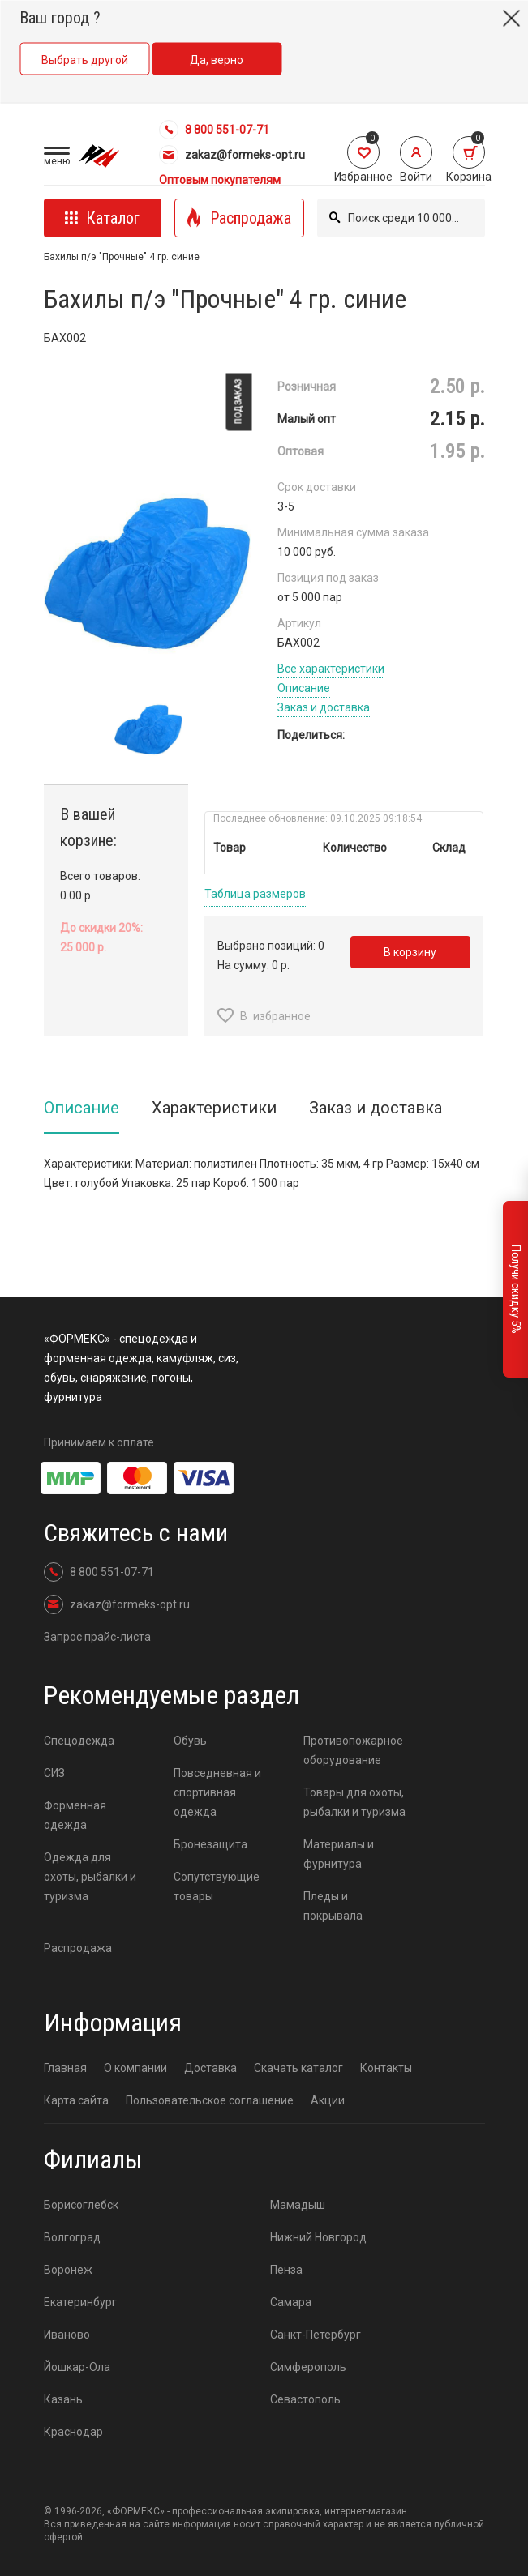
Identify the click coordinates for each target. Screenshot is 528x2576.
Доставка (210, 2067)
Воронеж (68, 2269)
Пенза (286, 2269)
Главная (65, 2067)
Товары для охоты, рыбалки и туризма (354, 1802)
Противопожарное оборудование (353, 1750)
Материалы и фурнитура (338, 1854)
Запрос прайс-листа (97, 1636)
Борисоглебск (81, 2204)
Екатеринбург (80, 2302)
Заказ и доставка (323, 707)
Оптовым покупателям (220, 179)
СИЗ (54, 1772)
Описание (303, 687)
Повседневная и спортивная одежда (217, 1792)
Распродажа (78, 1948)
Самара (290, 2302)
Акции (328, 2100)
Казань (63, 2399)
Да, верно (216, 59)
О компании (135, 2067)
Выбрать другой (84, 59)
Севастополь (305, 2399)
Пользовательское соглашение (210, 2100)
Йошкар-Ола (77, 2366)
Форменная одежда (75, 1815)
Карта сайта (76, 2100)
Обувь (190, 1740)
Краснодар (73, 2431)
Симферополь (308, 2366)
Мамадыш (297, 2204)
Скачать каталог (298, 2067)
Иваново (67, 2334)
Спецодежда (79, 1740)
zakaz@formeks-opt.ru (232, 154)
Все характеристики (330, 668)
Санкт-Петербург (315, 2334)
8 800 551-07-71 (214, 129)
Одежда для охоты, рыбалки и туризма (90, 1877)
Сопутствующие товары (217, 1886)
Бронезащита (210, 1844)
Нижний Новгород (318, 2237)
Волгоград (72, 2237)
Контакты (386, 2067)
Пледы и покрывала (333, 1906)
